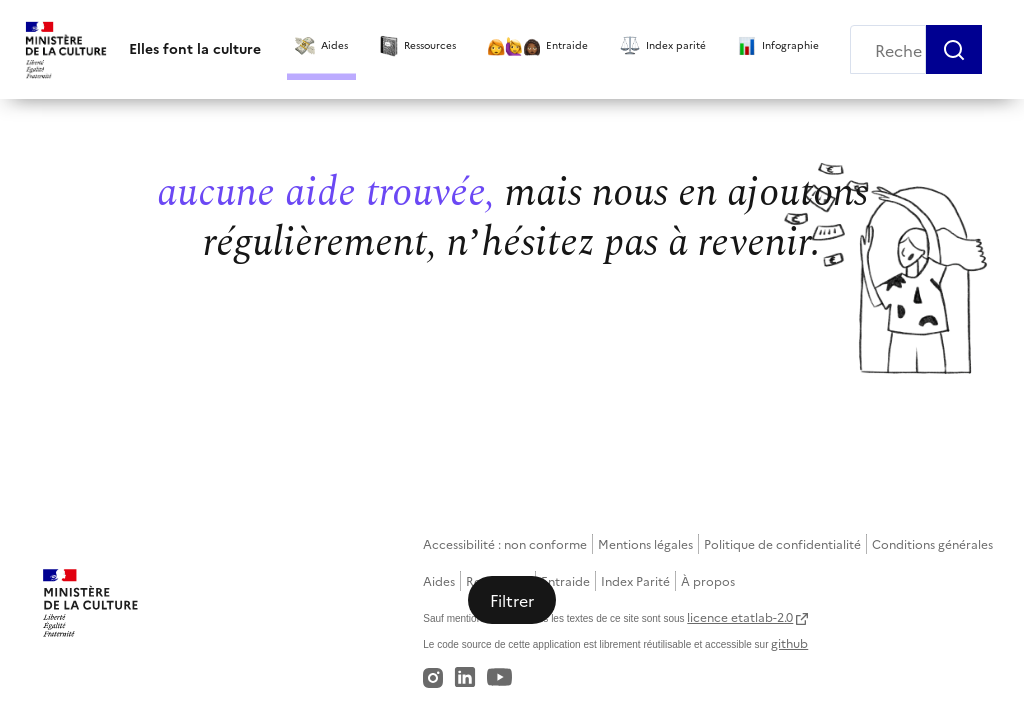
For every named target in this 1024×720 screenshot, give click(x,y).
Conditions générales (932, 543)
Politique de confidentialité (782, 543)
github (789, 642)
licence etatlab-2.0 (740, 616)
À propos (708, 580)
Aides (439, 580)
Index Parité (635, 580)
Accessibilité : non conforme (505, 543)
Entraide (565, 580)
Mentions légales (645, 543)
